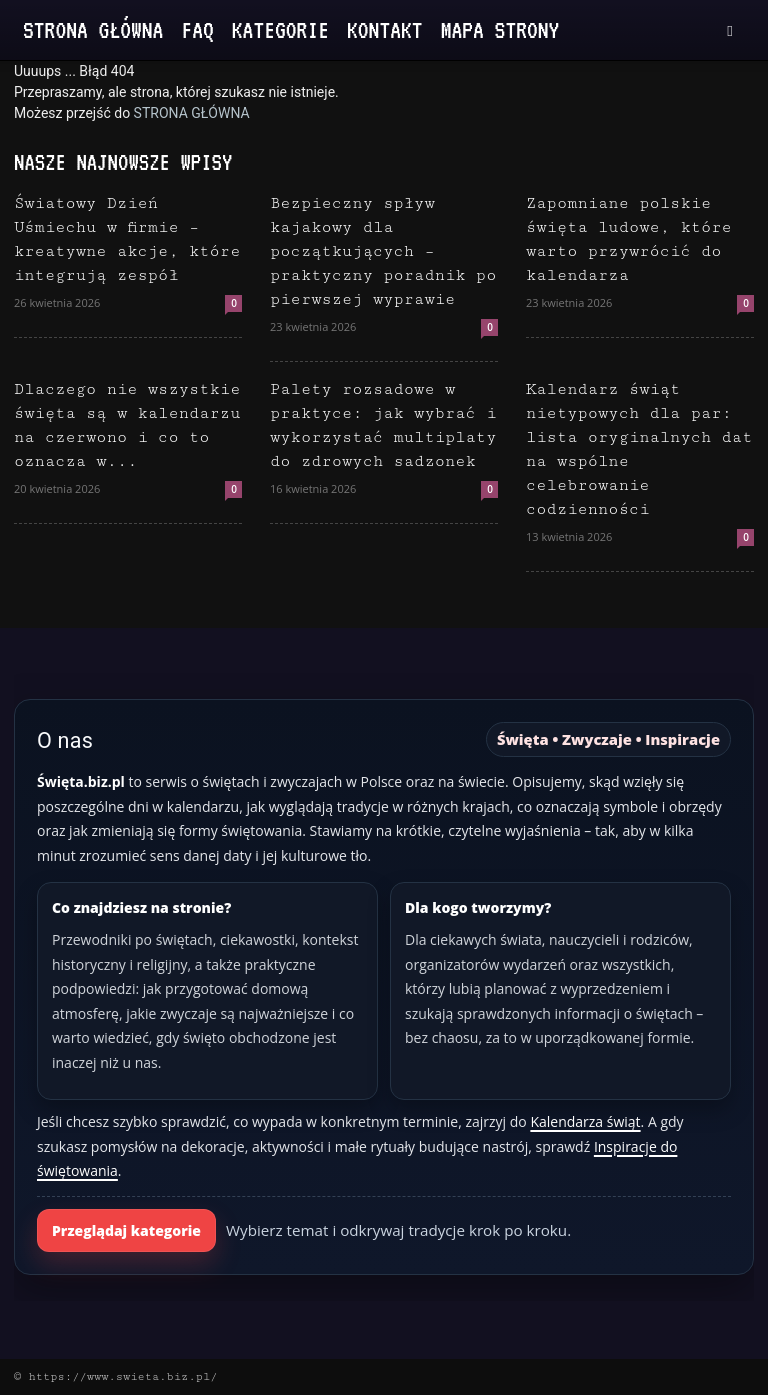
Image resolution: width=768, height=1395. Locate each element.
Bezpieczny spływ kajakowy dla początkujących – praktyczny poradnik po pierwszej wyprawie (383, 251)
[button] (730, 30)
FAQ (197, 29)
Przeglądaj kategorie (126, 1230)
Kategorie (280, 29)
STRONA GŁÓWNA (192, 113)
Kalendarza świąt (585, 1121)
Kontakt (385, 29)
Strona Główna (93, 29)
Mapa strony (500, 29)
